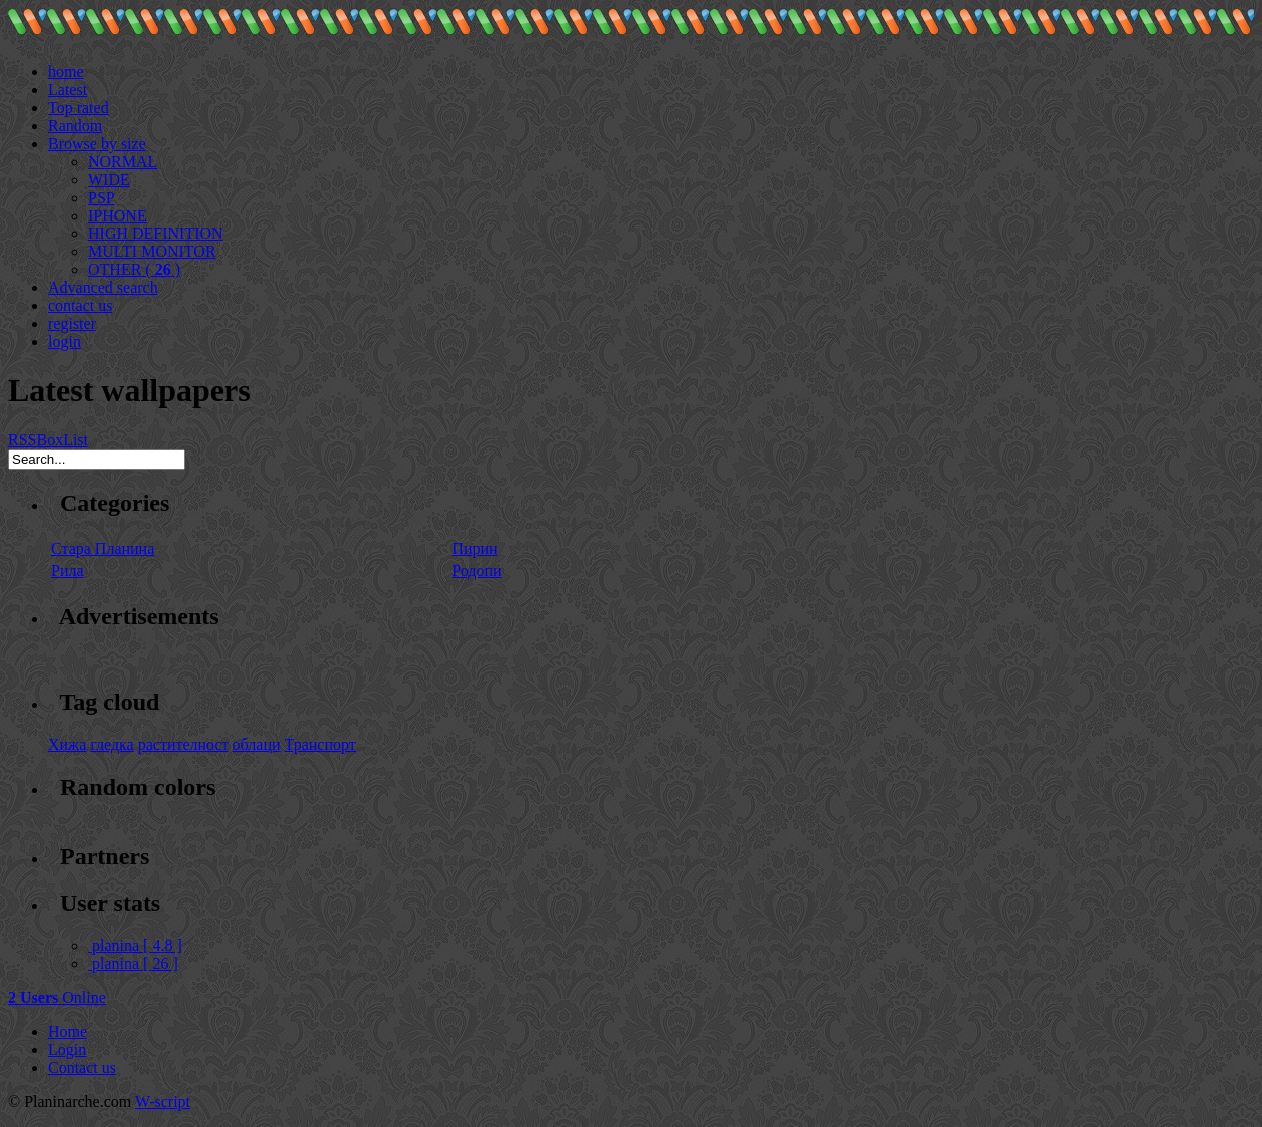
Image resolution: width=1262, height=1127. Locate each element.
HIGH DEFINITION (155, 233)
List (75, 439)
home (66, 71)
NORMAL (122, 161)
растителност (183, 744)
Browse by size (97, 143)
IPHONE (117, 215)
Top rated (78, 107)
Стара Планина (102, 548)
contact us (80, 305)
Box (49, 439)
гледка (111, 744)
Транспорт (320, 744)
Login (67, 1049)
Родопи (476, 570)
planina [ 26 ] (133, 963)
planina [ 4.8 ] (135, 945)
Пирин (474, 548)
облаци (257, 744)
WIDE (109, 179)
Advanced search (103, 287)
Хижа (67, 744)
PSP (101, 197)
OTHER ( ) (134, 269)
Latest (67, 89)
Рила (67, 570)
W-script (162, 1101)
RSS (22, 439)
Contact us (82, 1067)
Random (75, 125)
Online (57, 997)
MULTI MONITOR (152, 251)
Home (67, 1031)
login (64, 341)
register (72, 323)
